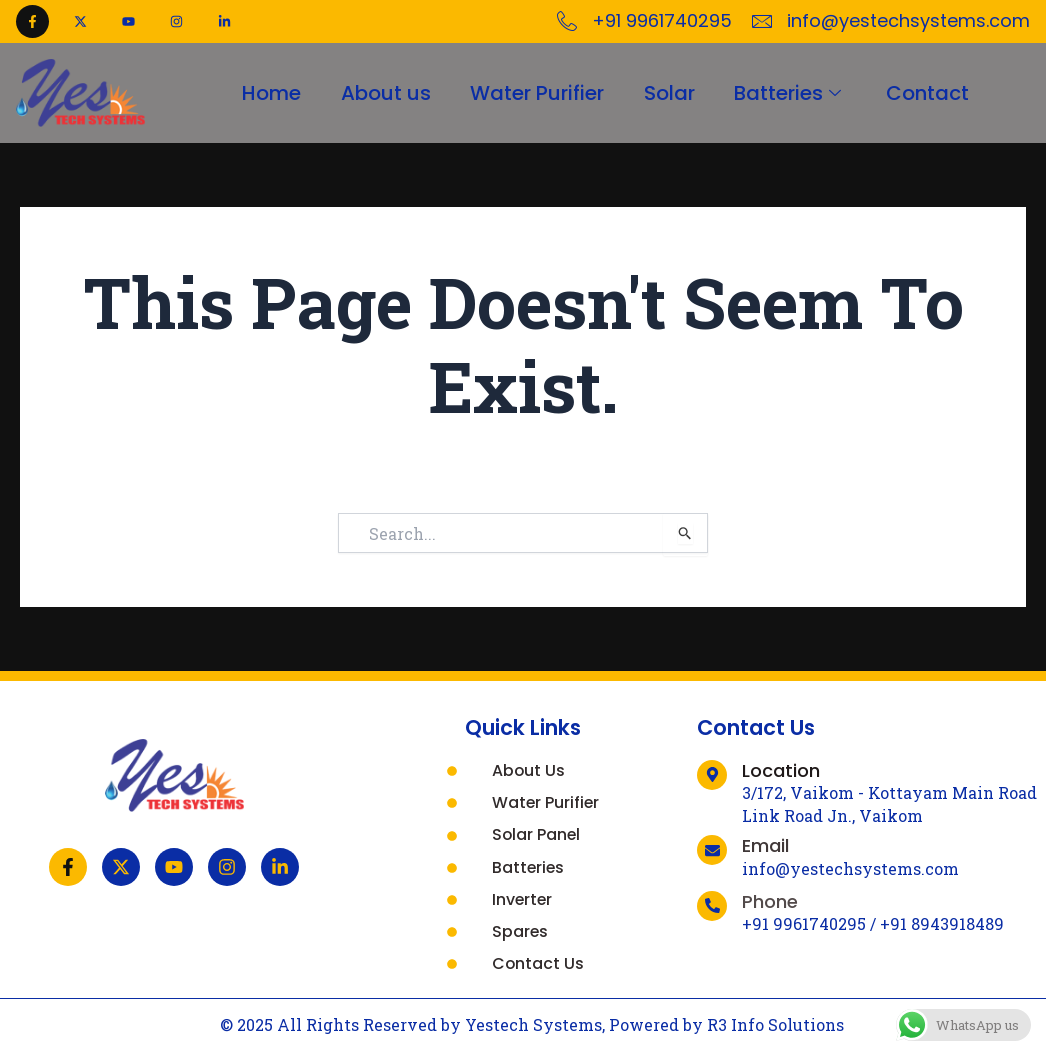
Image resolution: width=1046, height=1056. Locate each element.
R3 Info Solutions (775, 1025)
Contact (928, 93)
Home (270, 93)
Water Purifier (537, 93)
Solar (669, 93)
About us (385, 93)
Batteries (791, 93)
